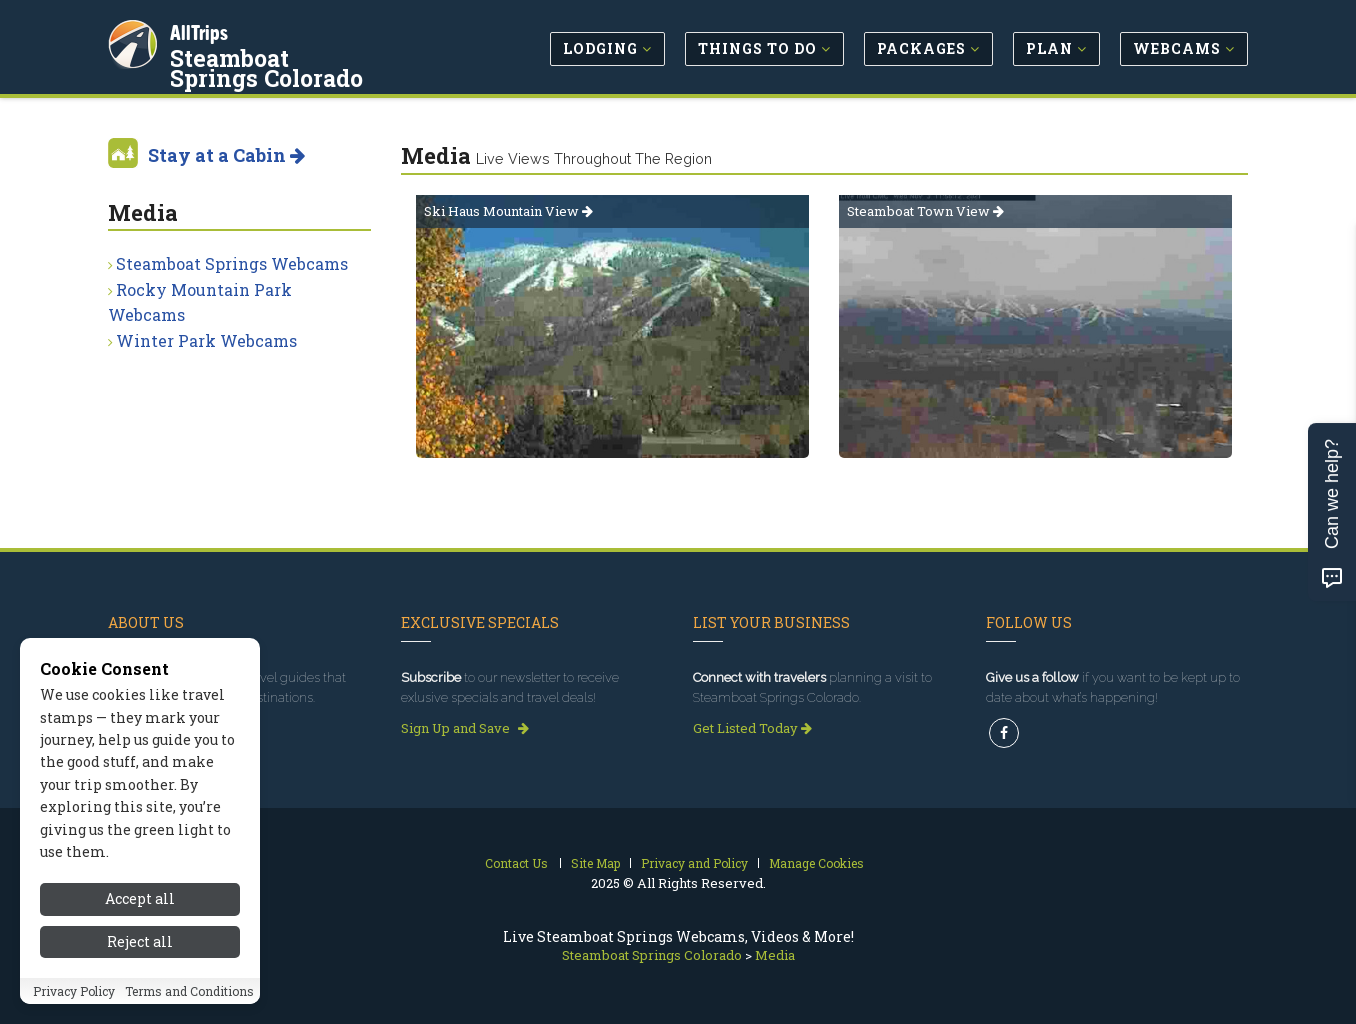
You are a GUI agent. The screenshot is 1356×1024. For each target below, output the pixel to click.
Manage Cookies (816, 863)
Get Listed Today (752, 728)
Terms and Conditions (189, 1012)
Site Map (595, 863)
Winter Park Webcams (206, 340)
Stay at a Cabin (226, 155)
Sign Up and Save (465, 728)
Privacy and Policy (694, 863)
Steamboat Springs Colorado (280, 64)
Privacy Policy (74, 1012)
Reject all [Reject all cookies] (140, 962)
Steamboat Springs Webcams (232, 263)
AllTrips (203, 28)
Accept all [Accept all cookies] (140, 920)
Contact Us (516, 863)
